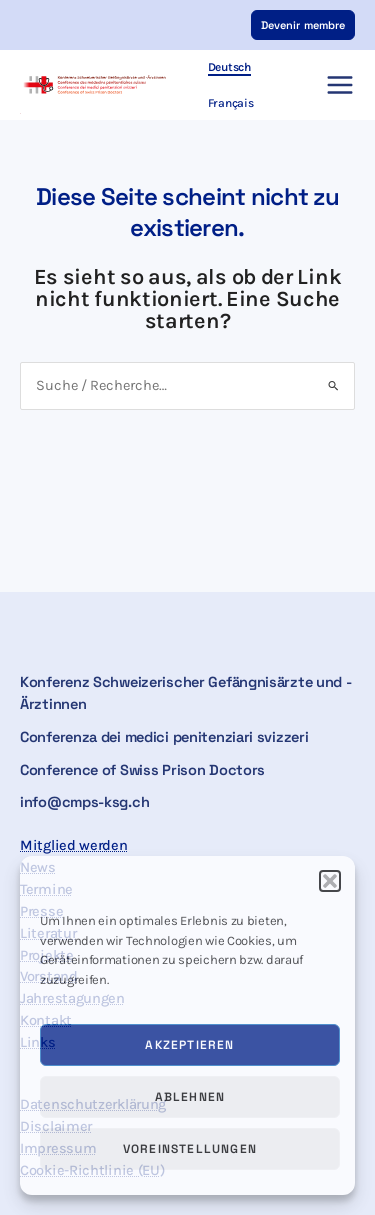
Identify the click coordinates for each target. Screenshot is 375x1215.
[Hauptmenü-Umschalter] (340, 85)
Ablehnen (190, 1097)
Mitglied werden (74, 845)
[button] (330, 881)
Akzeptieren (189, 1045)
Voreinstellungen (190, 1149)
